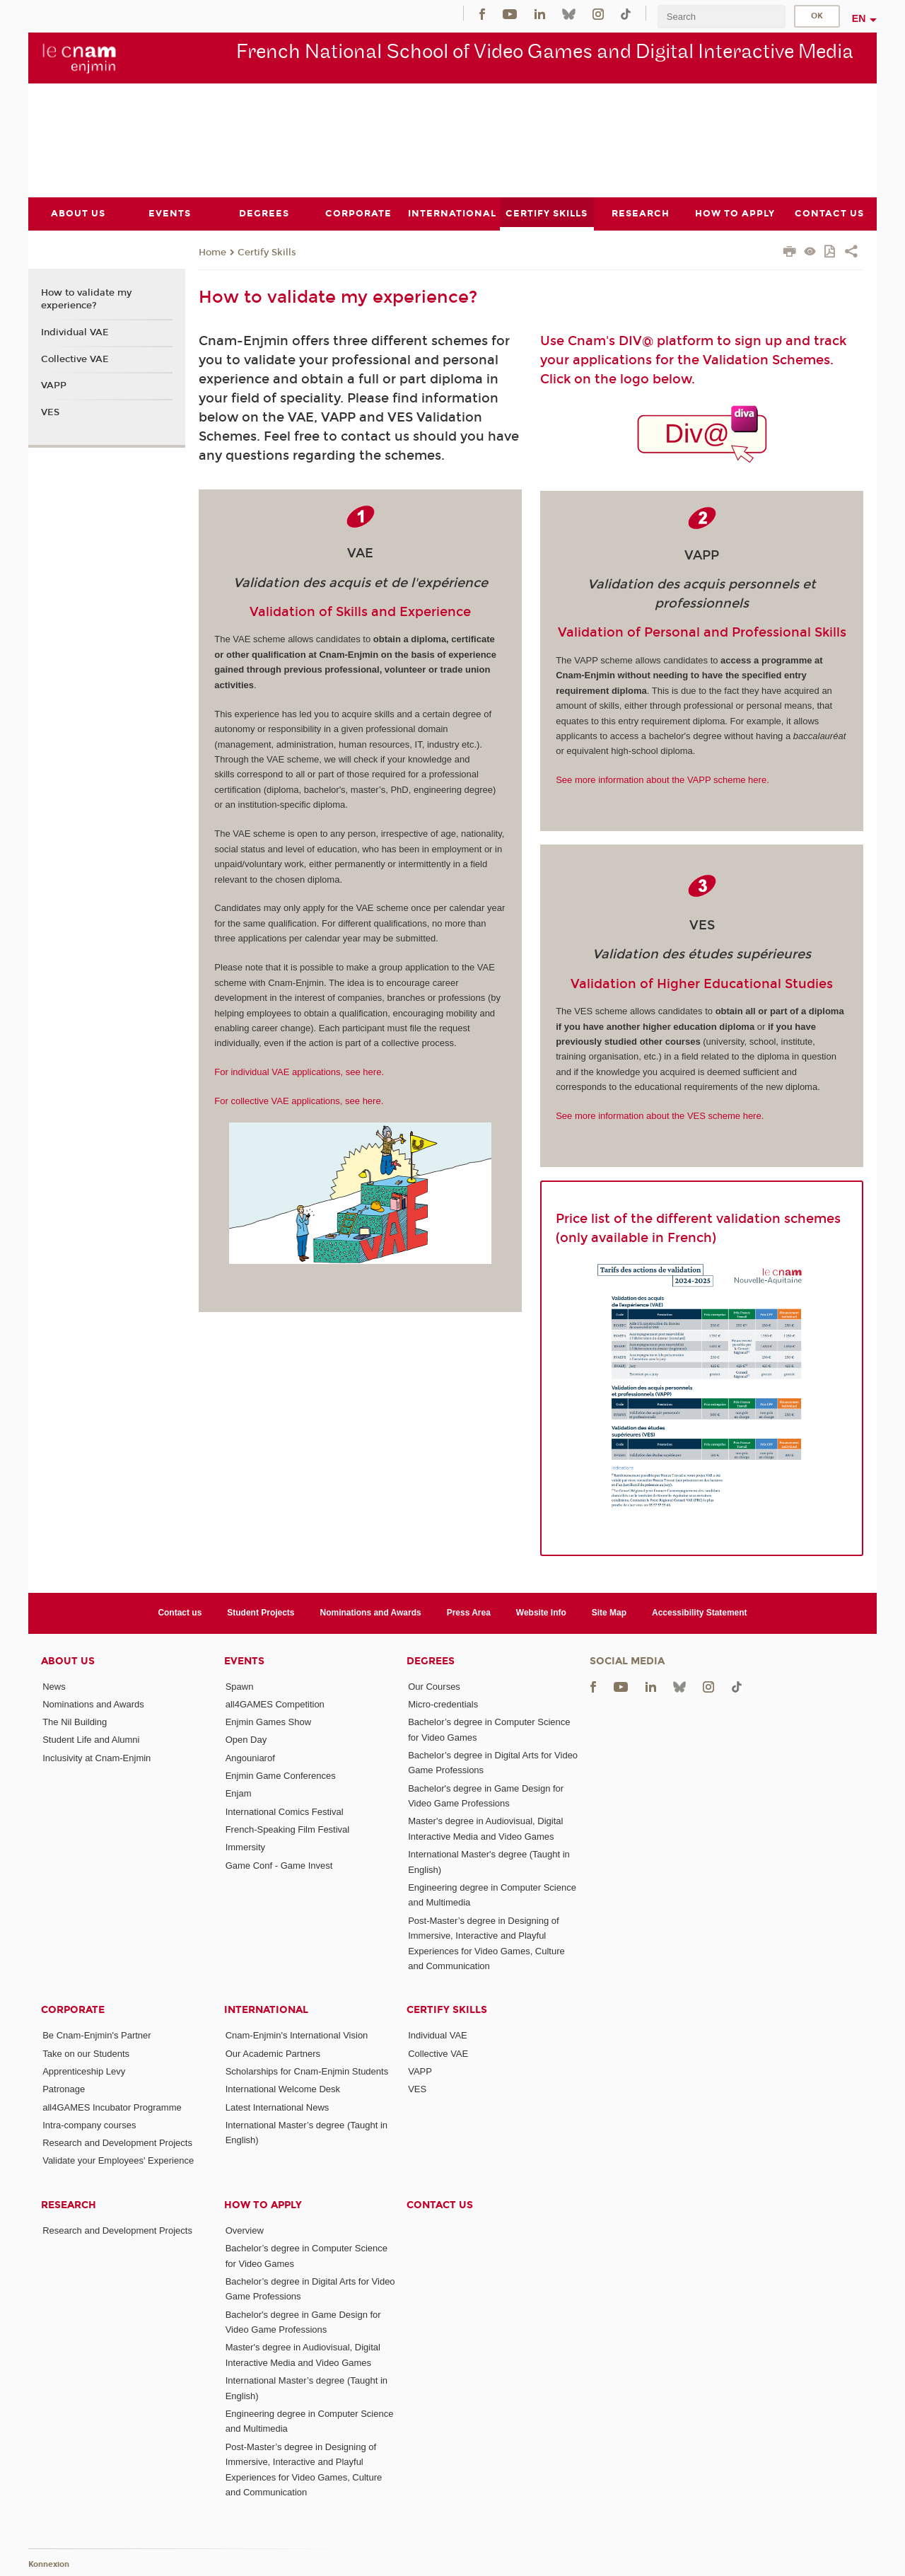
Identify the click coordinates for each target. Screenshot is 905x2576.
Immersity (245, 1847)
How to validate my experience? (86, 299)
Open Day (246, 1739)
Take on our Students (85, 2053)
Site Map (609, 1613)
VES (50, 411)
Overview (245, 2229)
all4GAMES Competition (275, 1703)
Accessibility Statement (699, 1613)
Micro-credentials (443, 1703)
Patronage (63, 2089)
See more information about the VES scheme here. (660, 1115)
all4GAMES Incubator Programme (112, 2106)
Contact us (180, 1613)
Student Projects (260, 1613)
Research (68, 2204)
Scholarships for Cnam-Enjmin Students (307, 2070)
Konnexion (48, 2563)
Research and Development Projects (117, 2142)
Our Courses (434, 1686)
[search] (721, 16)
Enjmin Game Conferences (281, 1775)
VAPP (53, 385)
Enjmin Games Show (268, 1722)
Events (244, 1660)
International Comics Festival (285, 1811)
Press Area (469, 1613)
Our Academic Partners (273, 2053)
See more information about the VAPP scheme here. (662, 779)
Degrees (431, 1660)
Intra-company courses (89, 2124)
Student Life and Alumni (90, 1739)
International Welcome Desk (283, 2089)
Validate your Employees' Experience (118, 2160)
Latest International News (277, 2106)
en (859, 18)
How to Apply (263, 2204)
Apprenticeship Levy (83, 2070)
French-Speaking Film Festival (288, 1829)
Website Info (541, 1613)
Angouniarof (250, 1757)
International (266, 2010)
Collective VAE (75, 358)
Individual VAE (75, 331)
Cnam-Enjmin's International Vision (297, 2035)
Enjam (239, 1793)
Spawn (240, 1686)
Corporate (73, 2010)
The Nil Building (74, 1722)
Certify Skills (267, 251)
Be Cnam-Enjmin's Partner (96, 2035)
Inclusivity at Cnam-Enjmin (96, 1757)
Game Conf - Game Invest (279, 1865)
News (54, 1686)
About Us (68, 1660)
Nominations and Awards (370, 1613)
